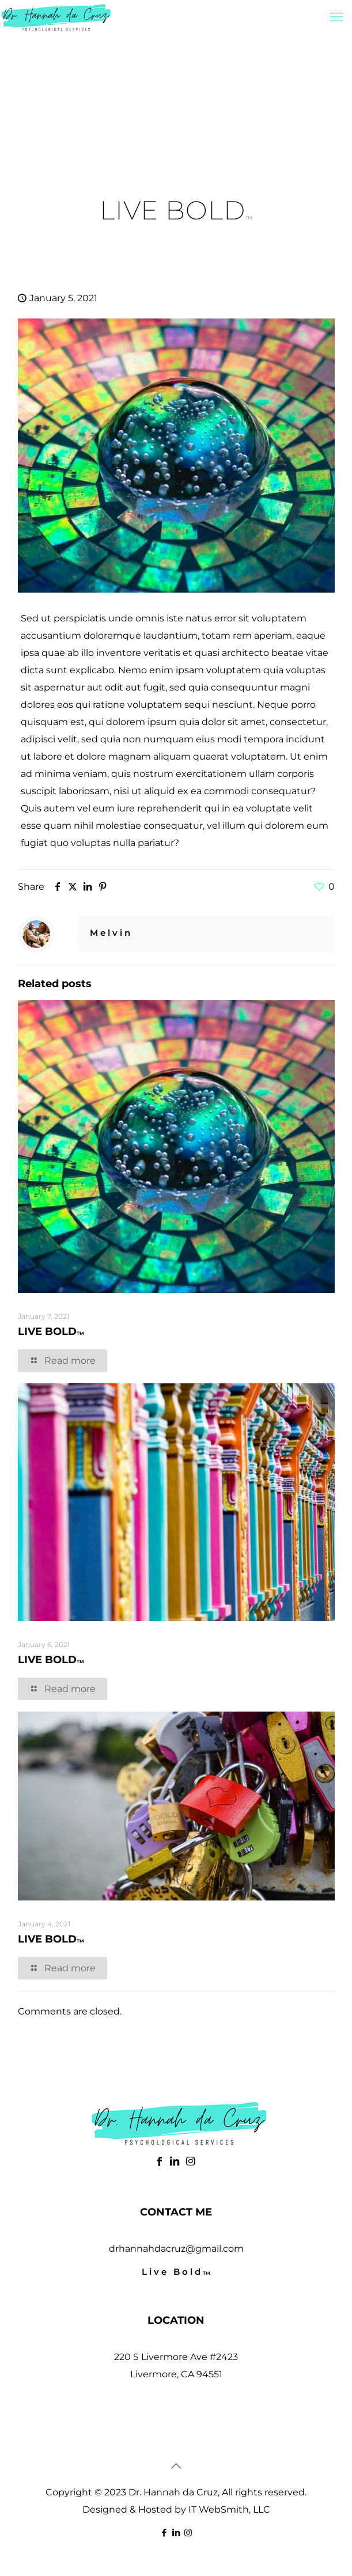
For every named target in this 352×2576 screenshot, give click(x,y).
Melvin (111, 932)
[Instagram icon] (188, 2532)
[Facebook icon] (164, 2532)
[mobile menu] (336, 17)
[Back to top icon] (176, 2466)
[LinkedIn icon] (176, 2532)
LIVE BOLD (51, 1331)
